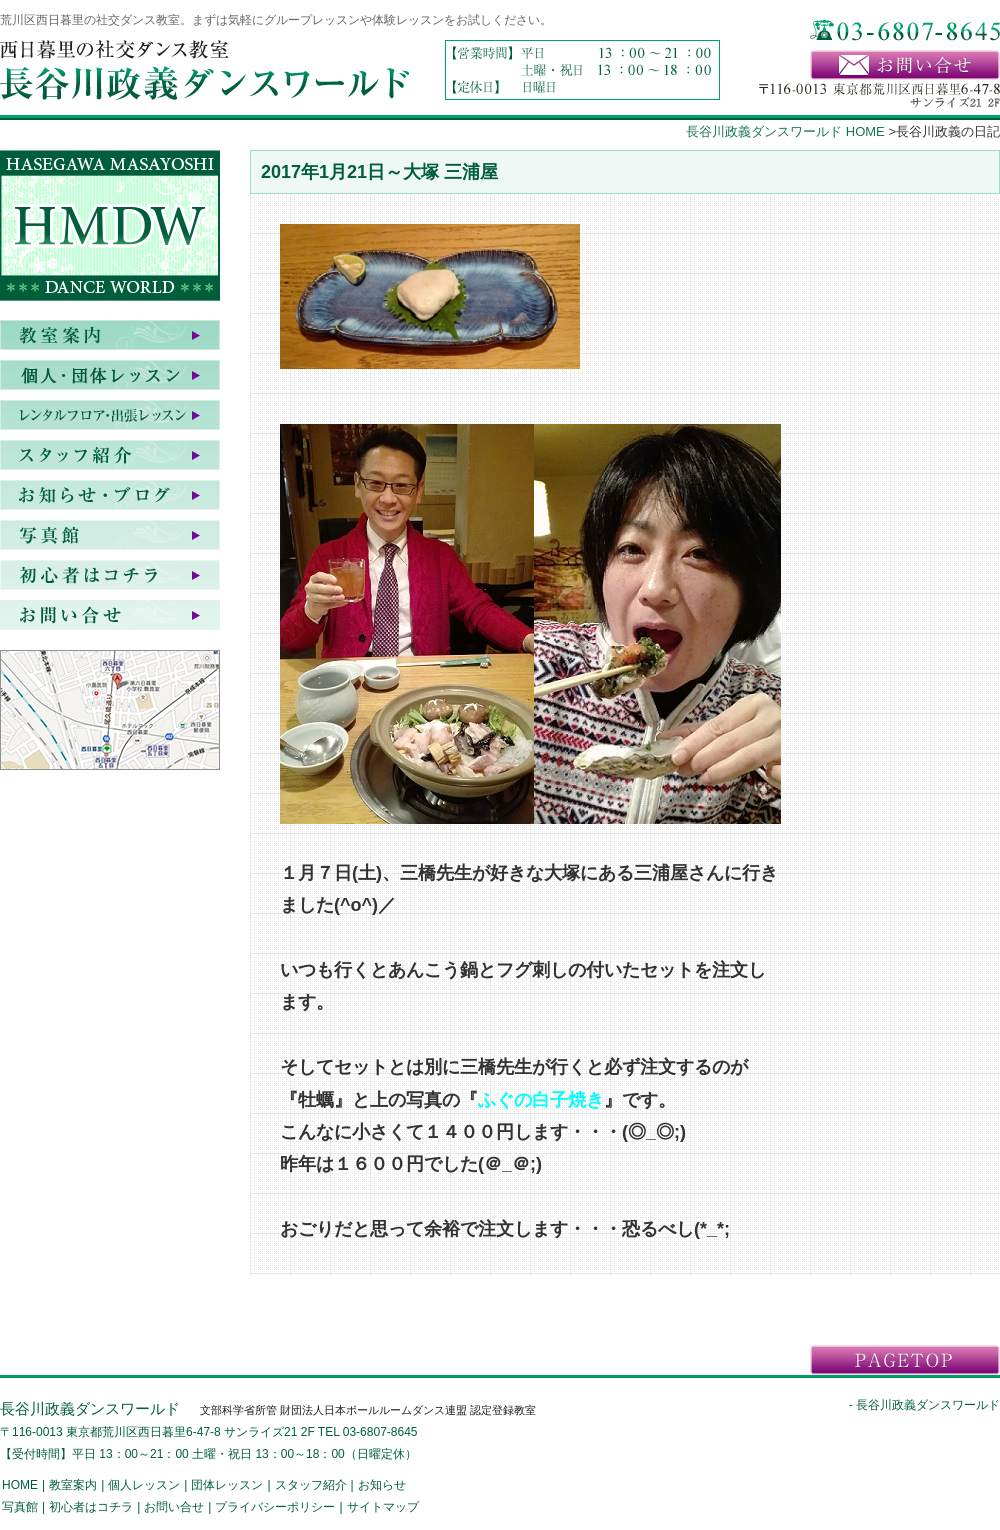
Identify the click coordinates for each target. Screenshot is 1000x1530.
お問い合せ (110, 615)
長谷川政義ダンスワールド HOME (785, 131)
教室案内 (110, 335)
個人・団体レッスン (110, 375)
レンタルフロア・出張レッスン (110, 415)
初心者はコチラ (110, 575)
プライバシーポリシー (275, 1507)
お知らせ (110, 495)
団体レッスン (227, 1485)
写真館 (110, 535)
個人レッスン (144, 1485)
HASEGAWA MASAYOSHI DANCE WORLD (110, 230)
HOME (20, 1485)
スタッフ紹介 (110, 455)
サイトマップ (383, 1507)
